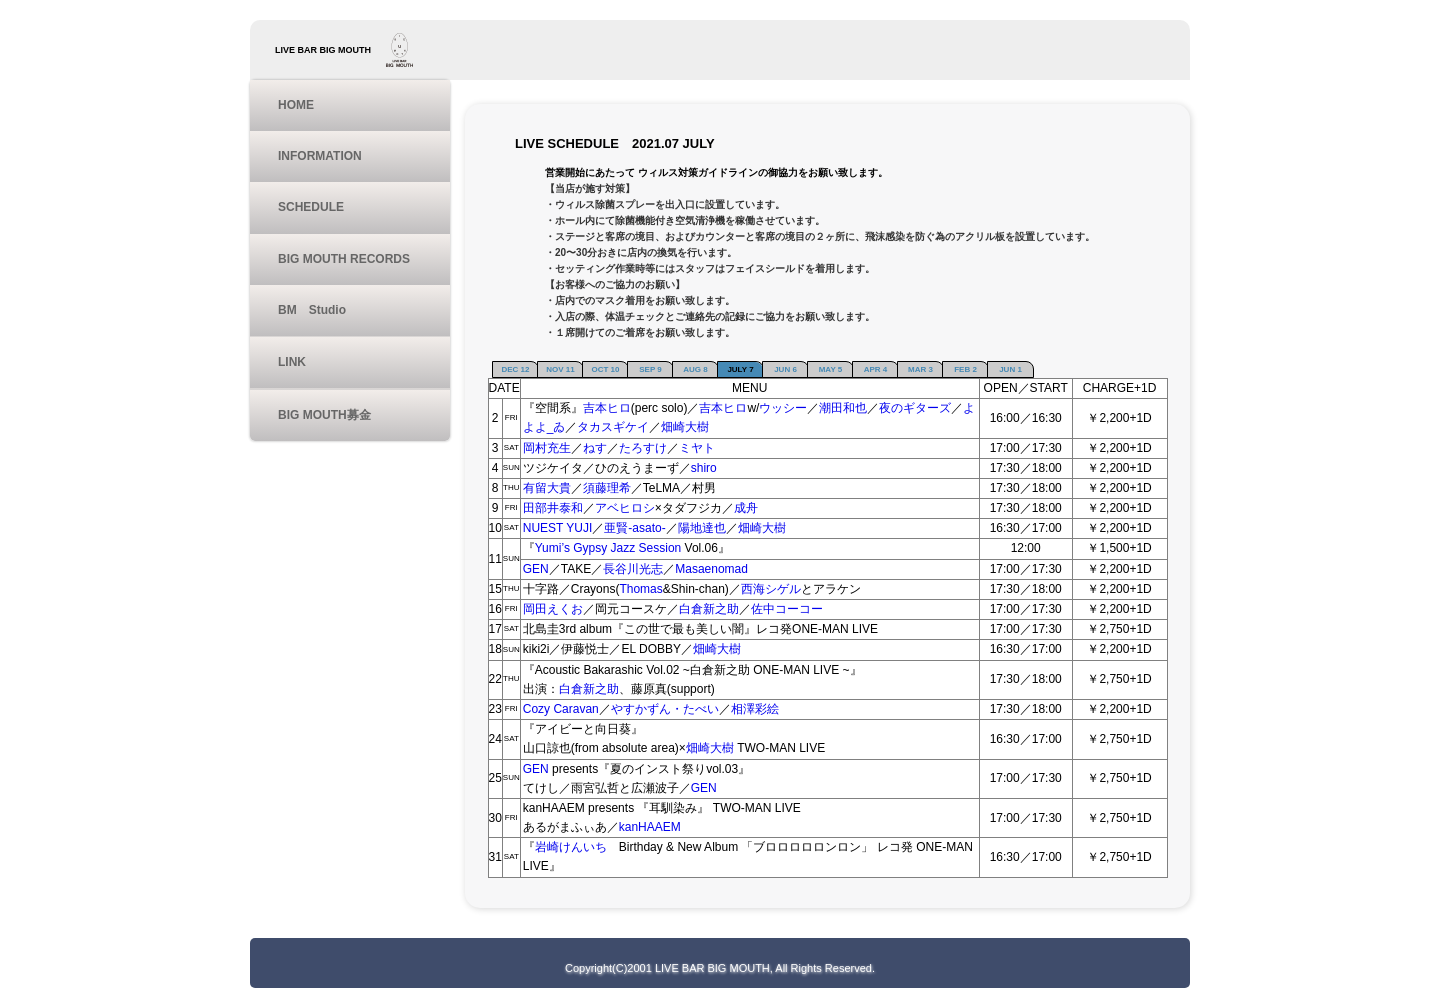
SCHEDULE (311, 207)
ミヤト (697, 448)
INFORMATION (320, 156)
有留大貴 (547, 488)
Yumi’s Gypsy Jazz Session (608, 548)
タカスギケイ (613, 427)
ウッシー (783, 408)
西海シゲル (771, 589)
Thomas (640, 589)
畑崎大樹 (685, 427)
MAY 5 (831, 369)
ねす (595, 448)
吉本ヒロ (607, 408)
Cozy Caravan (561, 709)
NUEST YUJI (558, 528)
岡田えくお (553, 609)
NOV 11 (560, 369)
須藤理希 (607, 488)
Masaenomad (711, 569)
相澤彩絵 (755, 709)
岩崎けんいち (577, 847)
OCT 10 (605, 369)
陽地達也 (702, 528)
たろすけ (643, 448)
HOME (296, 105)
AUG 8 (695, 369)
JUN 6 (785, 369)
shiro (704, 468)
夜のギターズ (915, 408)
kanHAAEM (650, 827)
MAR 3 (920, 369)
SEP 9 (650, 369)
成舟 (746, 508)
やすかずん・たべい (665, 709)
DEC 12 (515, 369)
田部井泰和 (553, 508)
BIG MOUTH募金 (324, 415)
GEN (536, 569)
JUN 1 (1010, 369)
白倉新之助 (709, 609)
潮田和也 (843, 408)
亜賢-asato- (634, 528)
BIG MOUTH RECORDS (344, 259)
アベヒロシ (625, 508)
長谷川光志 (633, 569)
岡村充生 (547, 448)
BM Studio (312, 310)
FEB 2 (965, 369)
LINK (292, 362)
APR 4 (876, 369)
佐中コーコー (787, 609)
